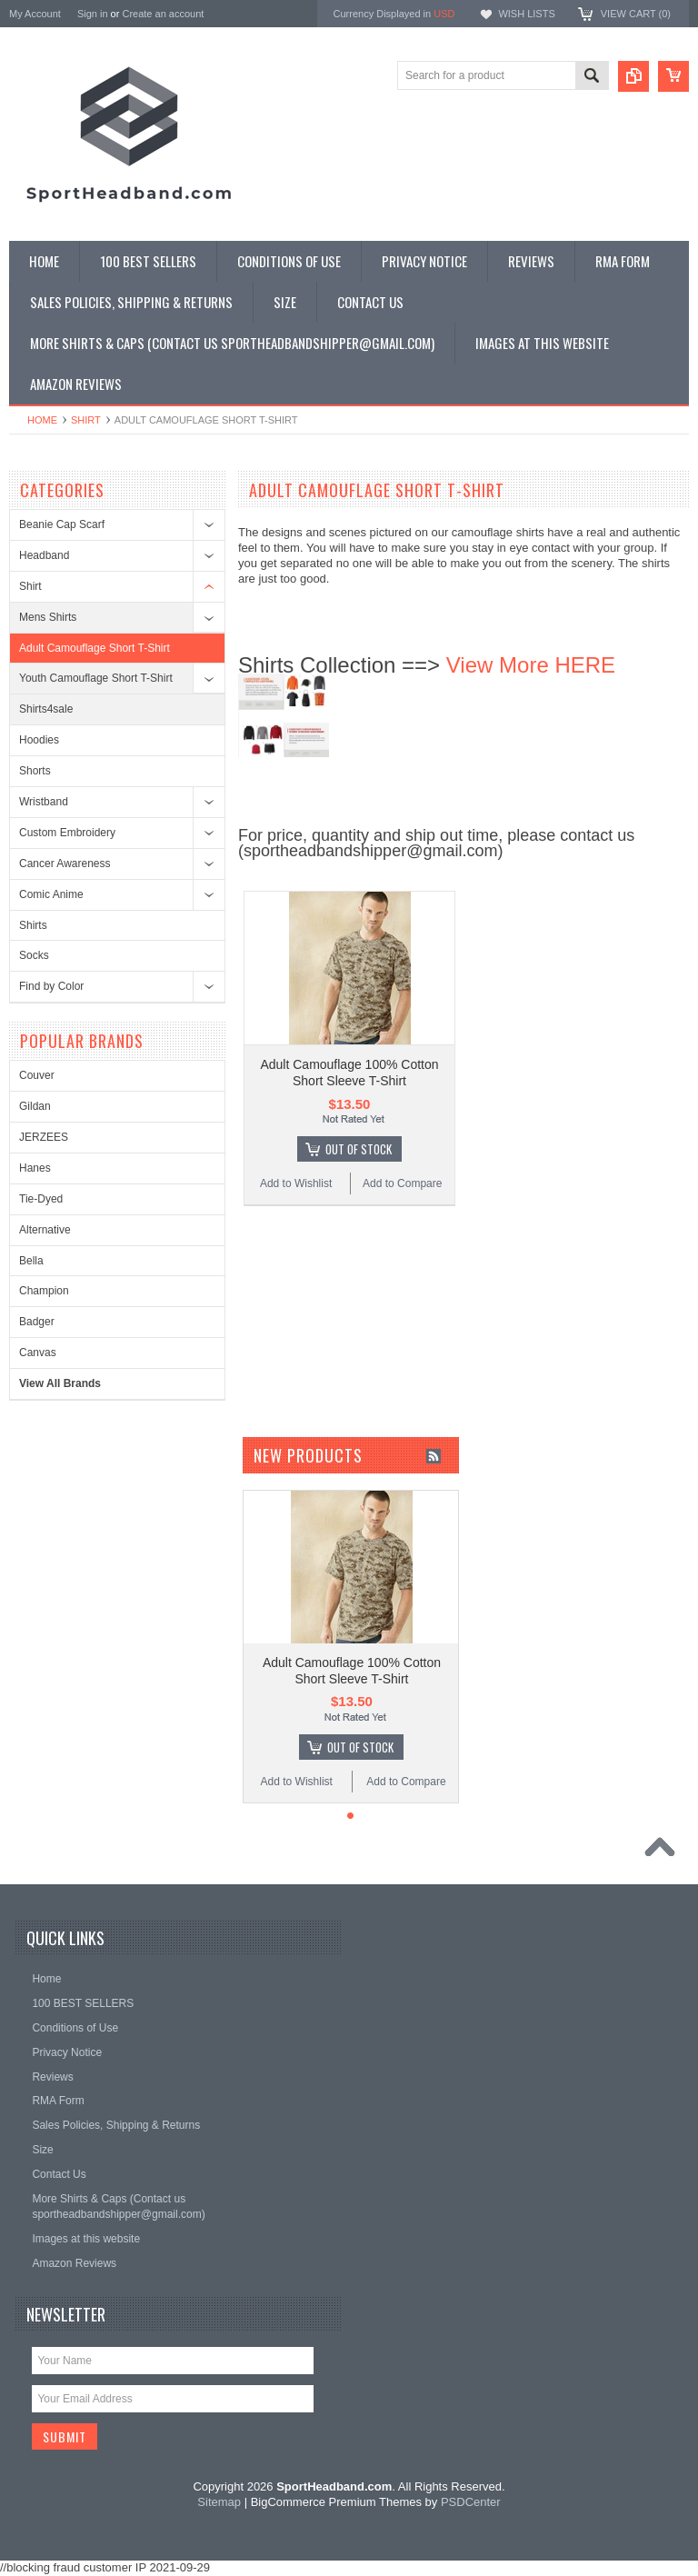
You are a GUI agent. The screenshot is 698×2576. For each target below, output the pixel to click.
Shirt (86, 419)
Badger (37, 1321)
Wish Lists (526, 13)
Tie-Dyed (41, 1199)
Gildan (35, 1106)
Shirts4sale (46, 709)
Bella (31, 1260)
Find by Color (51, 986)
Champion (44, 1290)
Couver (37, 1075)
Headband (44, 555)
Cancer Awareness (65, 863)
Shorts (35, 770)
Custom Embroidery (67, 832)
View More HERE (530, 665)
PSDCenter (471, 2502)
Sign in (92, 13)
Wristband (43, 801)
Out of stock (358, 1149)
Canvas (37, 1352)
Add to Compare (402, 1183)
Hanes (35, 1168)
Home (42, 419)
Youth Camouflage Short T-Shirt (96, 678)
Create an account (163, 13)
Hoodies (39, 740)
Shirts (33, 925)
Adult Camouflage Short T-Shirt (94, 648)
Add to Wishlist (296, 1183)
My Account (35, 13)
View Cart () (636, 13)
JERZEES (43, 1137)
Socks (34, 955)
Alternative (45, 1229)
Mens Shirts (47, 617)
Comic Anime (51, 894)
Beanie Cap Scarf (62, 524)
